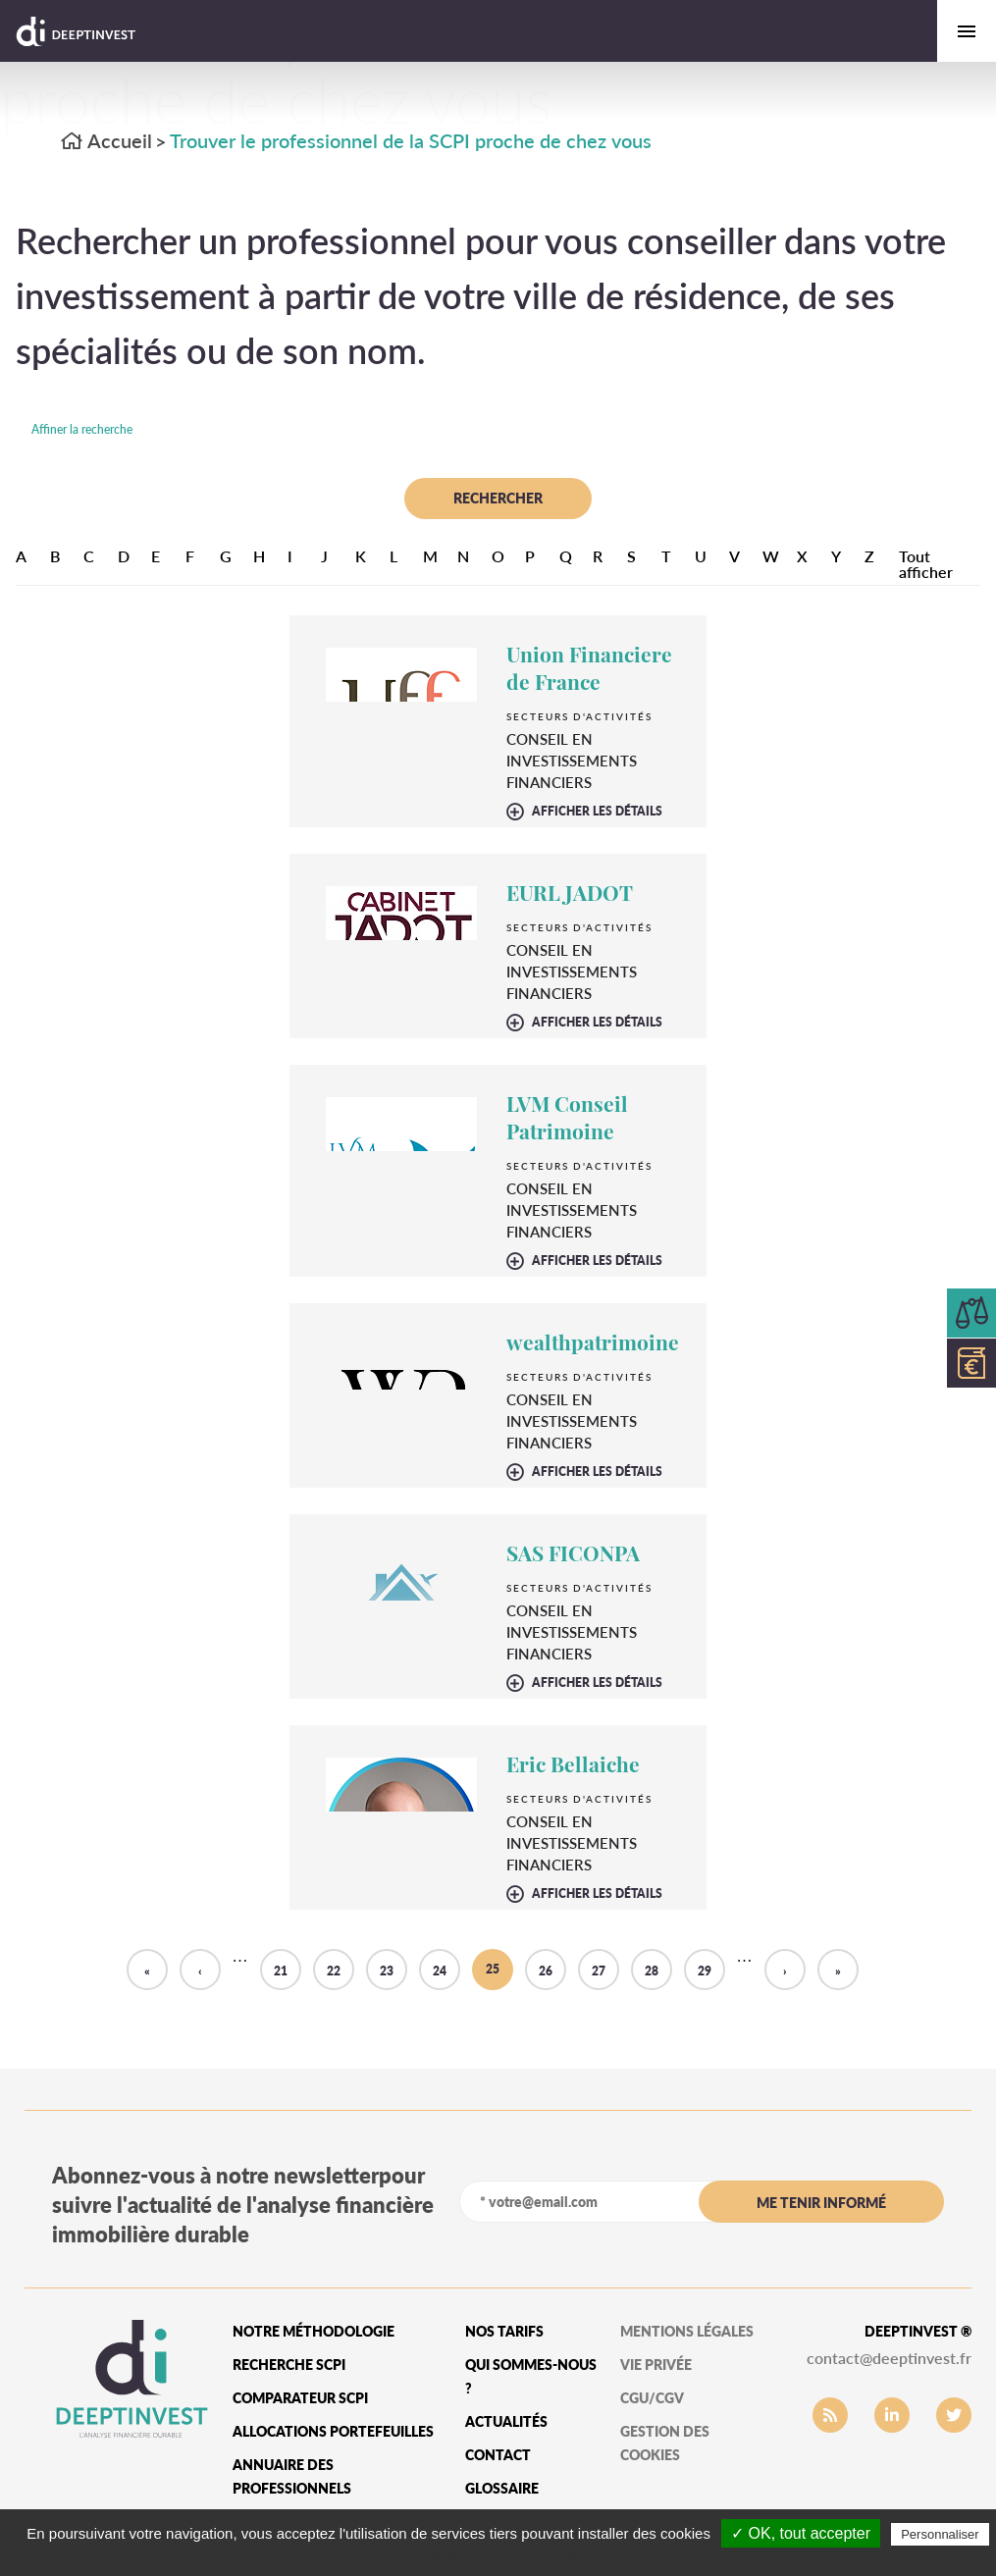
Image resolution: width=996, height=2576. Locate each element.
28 (651, 1971)
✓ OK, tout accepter (800, 2533)
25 (492, 1969)
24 (439, 1971)
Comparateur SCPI (300, 2398)
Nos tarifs (504, 2331)
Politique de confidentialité (508, 2557)
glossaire (502, 2488)
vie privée (656, 2364)
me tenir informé (821, 2202)
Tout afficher (926, 564)
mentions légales (687, 2331)
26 (545, 1971)
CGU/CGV (652, 2398)
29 (704, 1971)
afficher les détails (597, 811)
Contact (498, 2454)
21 (281, 1971)
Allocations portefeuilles (333, 2431)
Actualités (506, 2421)
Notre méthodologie (313, 2331)
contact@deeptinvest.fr (889, 2357)
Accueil (106, 140)
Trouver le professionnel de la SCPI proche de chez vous (411, 140)
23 (386, 1971)
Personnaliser (940, 2534)
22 (334, 1971)
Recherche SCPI (289, 2364)
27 (598, 1971)
